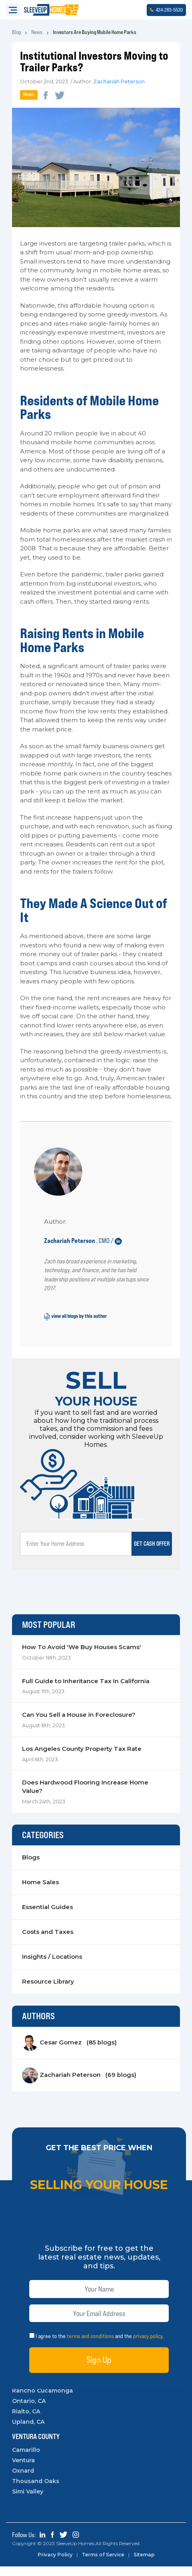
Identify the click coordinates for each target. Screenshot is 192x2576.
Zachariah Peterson (119, 82)
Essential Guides (47, 1917)
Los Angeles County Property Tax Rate (81, 1758)
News (36, 32)
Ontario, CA (29, 2410)
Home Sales (40, 1892)
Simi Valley (27, 2501)
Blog (16, 32)
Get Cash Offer (150, 1552)
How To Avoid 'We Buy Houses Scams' (81, 1656)
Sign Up (99, 2370)
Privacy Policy (54, 2564)
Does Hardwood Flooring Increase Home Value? (85, 1796)
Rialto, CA (26, 2421)
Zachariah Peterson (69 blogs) (79, 2085)
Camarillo (26, 2459)
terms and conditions (90, 2345)
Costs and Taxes (47, 1942)
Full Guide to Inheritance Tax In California (86, 1690)
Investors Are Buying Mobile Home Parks (95, 32)
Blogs (31, 1867)
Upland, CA (28, 2431)
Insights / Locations (52, 1966)
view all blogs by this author (75, 1324)
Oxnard (23, 2480)
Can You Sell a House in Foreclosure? (78, 1724)
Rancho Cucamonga (42, 2400)
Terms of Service (103, 2564)
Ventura (23, 2469)
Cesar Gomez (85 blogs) (69, 2052)
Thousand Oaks (35, 2490)
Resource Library (48, 1991)
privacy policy (147, 2345)
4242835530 (166, 10)
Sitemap (145, 2564)
